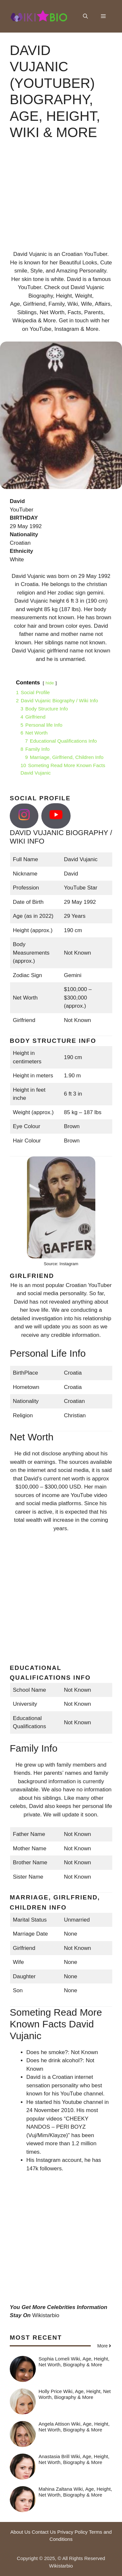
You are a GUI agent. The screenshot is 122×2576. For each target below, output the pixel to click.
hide (50, 682)
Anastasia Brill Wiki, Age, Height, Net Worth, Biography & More (74, 2459)
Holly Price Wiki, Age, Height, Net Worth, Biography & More (75, 2394)
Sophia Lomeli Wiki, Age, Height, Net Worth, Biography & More (74, 2361)
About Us (20, 2532)
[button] (85, 16)
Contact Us (44, 2532)
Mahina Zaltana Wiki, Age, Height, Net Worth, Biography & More (75, 2492)
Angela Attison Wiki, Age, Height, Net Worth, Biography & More (74, 2426)
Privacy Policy (72, 2532)
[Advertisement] (61, 201)
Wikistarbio (45, 2315)
